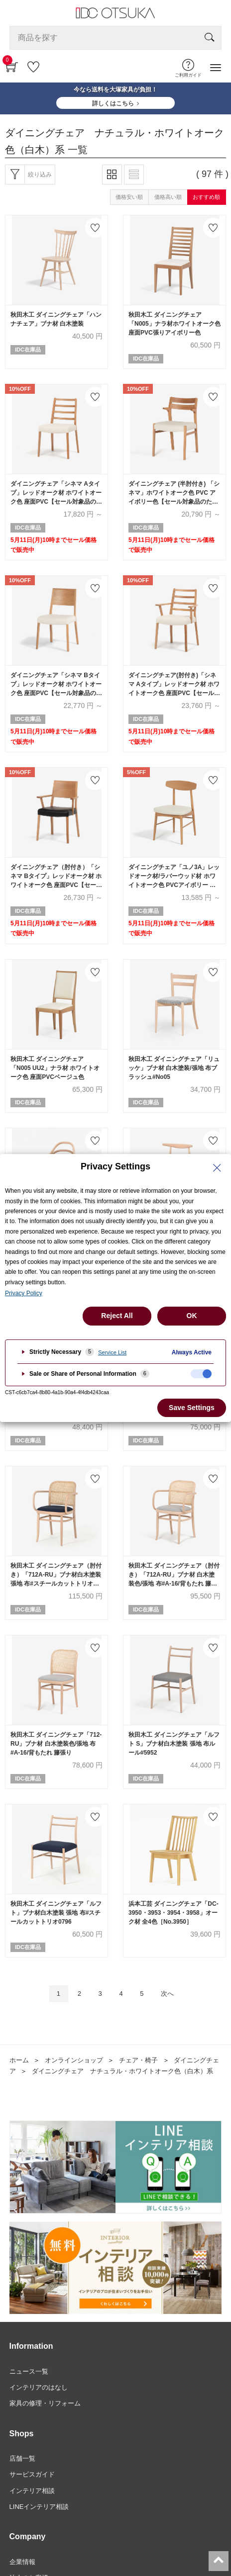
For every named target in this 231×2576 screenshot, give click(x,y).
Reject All (116, 1316)
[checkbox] (201, 1373)
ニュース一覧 (28, 2371)
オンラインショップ (74, 2060)
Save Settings (192, 1408)
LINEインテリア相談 (39, 2506)
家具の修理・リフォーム (45, 2403)
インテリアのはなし (38, 2387)
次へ (167, 1993)
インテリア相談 (32, 2490)
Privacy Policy (23, 1293)
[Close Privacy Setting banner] (217, 1168)
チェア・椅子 (138, 2060)
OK (192, 1316)
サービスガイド (32, 2474)
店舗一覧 (22, 2458)
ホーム (19, 2060)
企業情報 (22, 2562)
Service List (112, 1352)
